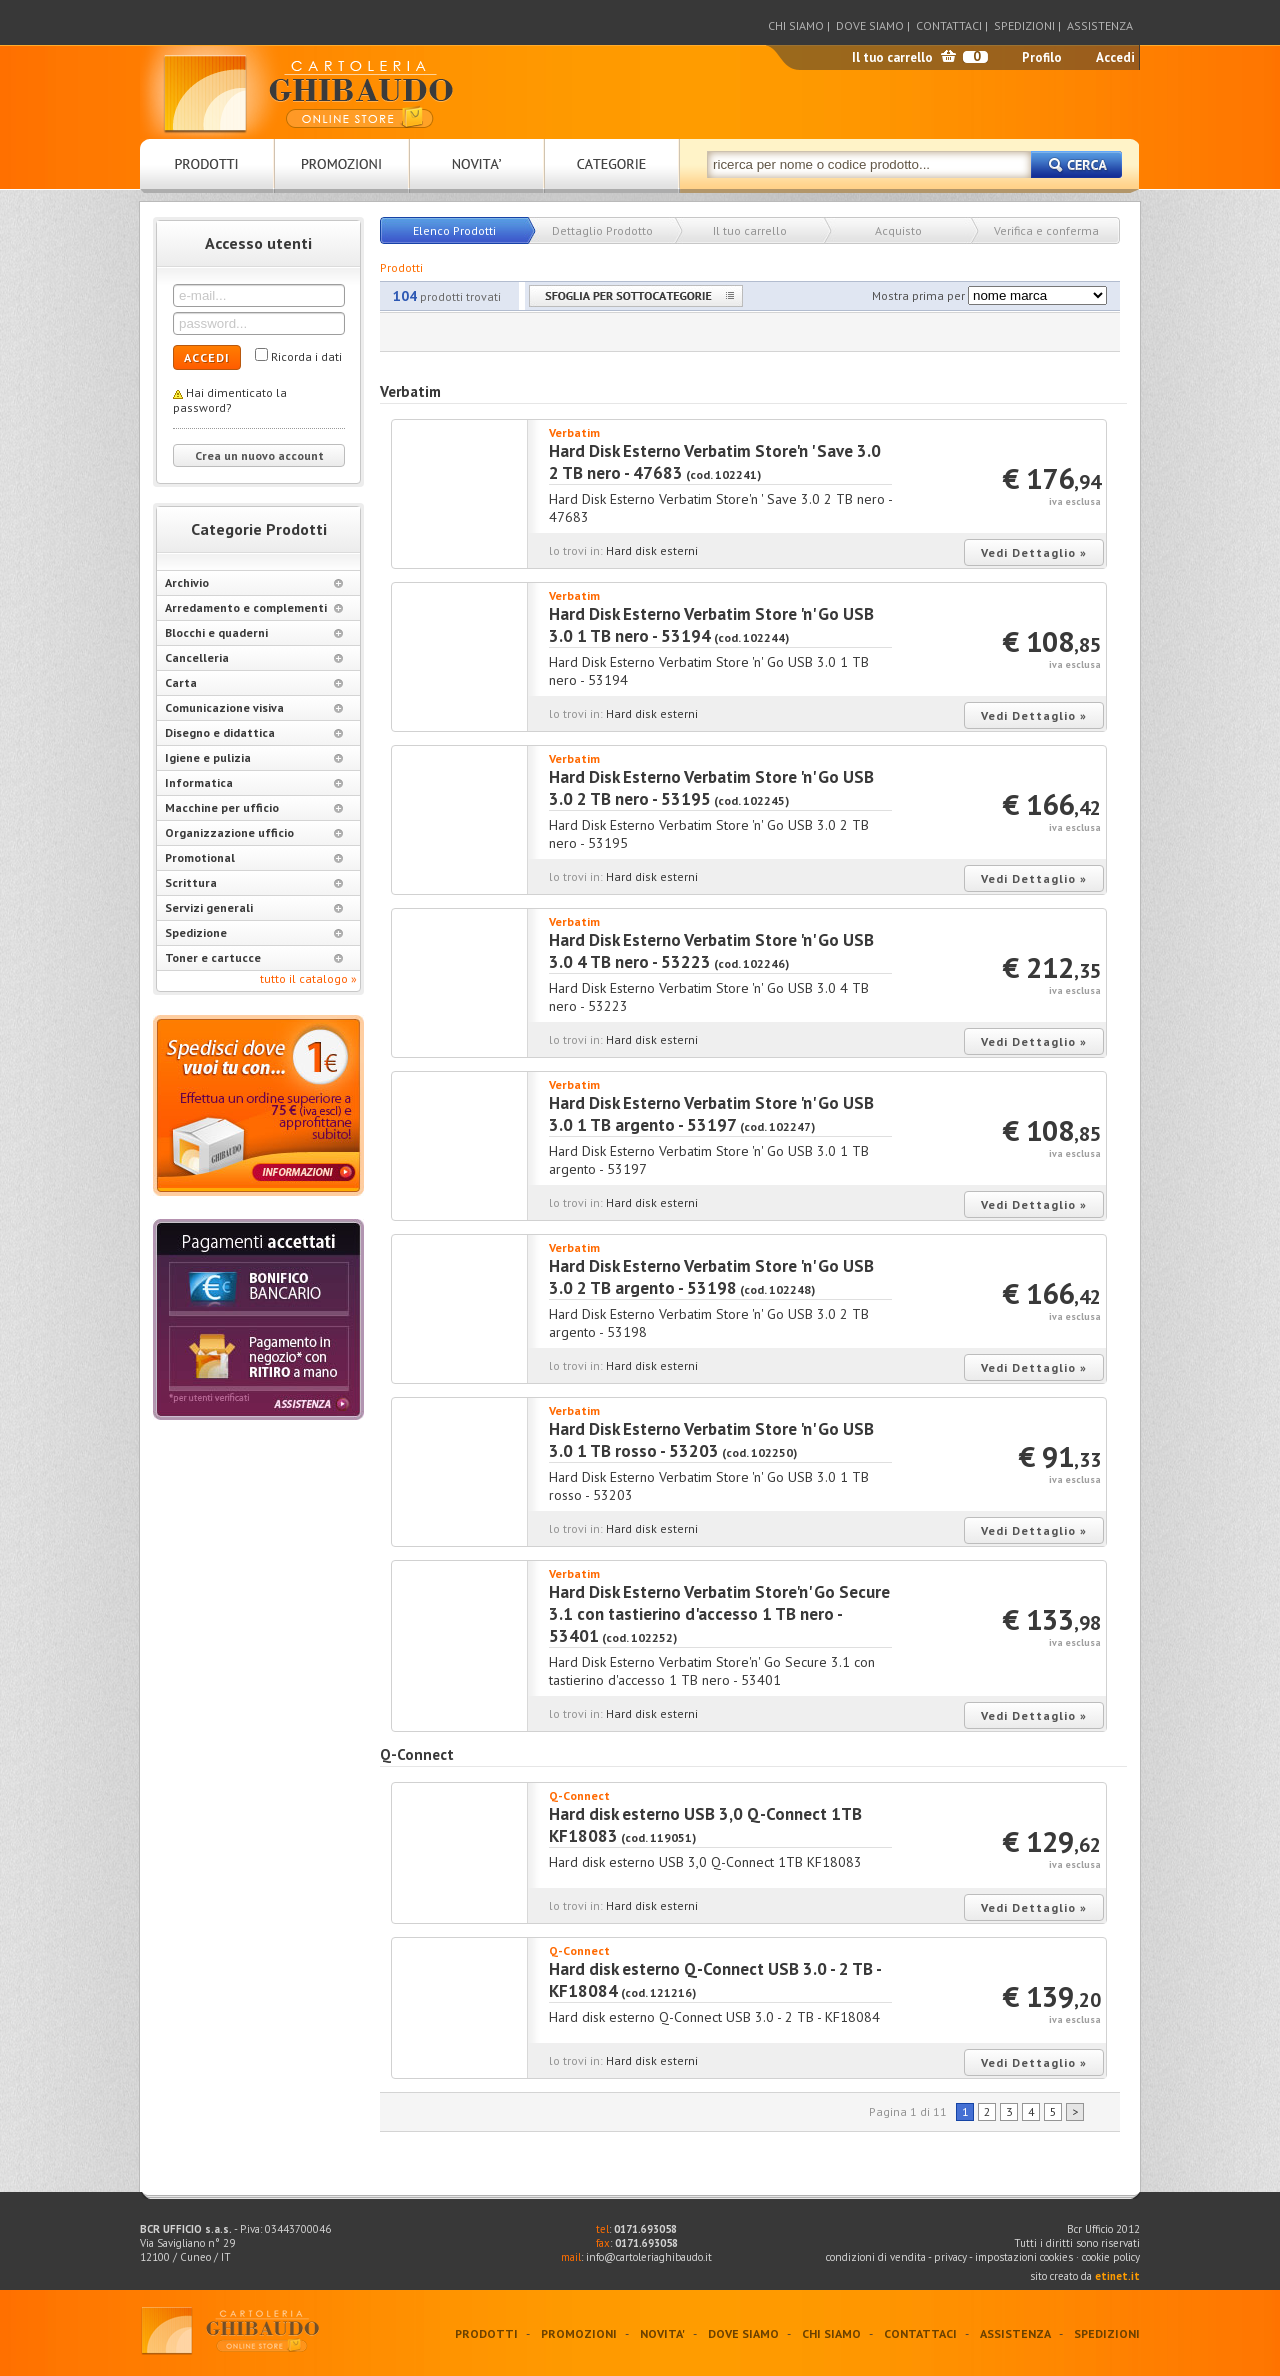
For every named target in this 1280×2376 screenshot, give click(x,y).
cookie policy (1111, 2257)
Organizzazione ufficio (254, 832)
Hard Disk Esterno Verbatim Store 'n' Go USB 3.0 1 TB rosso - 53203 (711, 1440)
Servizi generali (254, 907)
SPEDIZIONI (1024, 25)
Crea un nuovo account (259, 455)
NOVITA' (662, 2333)
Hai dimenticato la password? (230, 400)
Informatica (254, 782)
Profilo (1042, 57)
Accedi (1115, 57)
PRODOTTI (486, 2333)
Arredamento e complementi (254, 607)
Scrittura (254, 882)
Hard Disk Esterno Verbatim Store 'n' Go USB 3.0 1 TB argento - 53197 (711, 1114)
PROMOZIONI (579, 2333)
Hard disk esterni (652, 550)
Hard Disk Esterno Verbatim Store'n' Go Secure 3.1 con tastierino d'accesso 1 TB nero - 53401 (719, 1614)
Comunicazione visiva (254, 707)
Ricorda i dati (306, 356)
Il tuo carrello (892, 57)
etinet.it (1117, 2276)
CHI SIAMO (796, 25)
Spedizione (254, 932)
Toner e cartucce (254, 957)
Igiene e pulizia (254, 757)
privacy (950, 2257)
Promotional (254, 857)
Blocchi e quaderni (254, 632)
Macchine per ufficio (254, 807)
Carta (254, 682)
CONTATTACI (949, 25)
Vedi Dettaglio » (1034, 552)
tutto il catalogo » (308, 978)
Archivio (254, 582)
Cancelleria (254, 657)
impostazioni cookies (1025, 2257)
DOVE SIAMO (870, 25)
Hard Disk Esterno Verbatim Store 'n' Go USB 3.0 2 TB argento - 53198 (711, 1277)
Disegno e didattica (254, 732)
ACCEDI (207, 357)
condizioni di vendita (876, 2257)
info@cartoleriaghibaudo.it (649, 2257)
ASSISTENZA (1100, 25)
